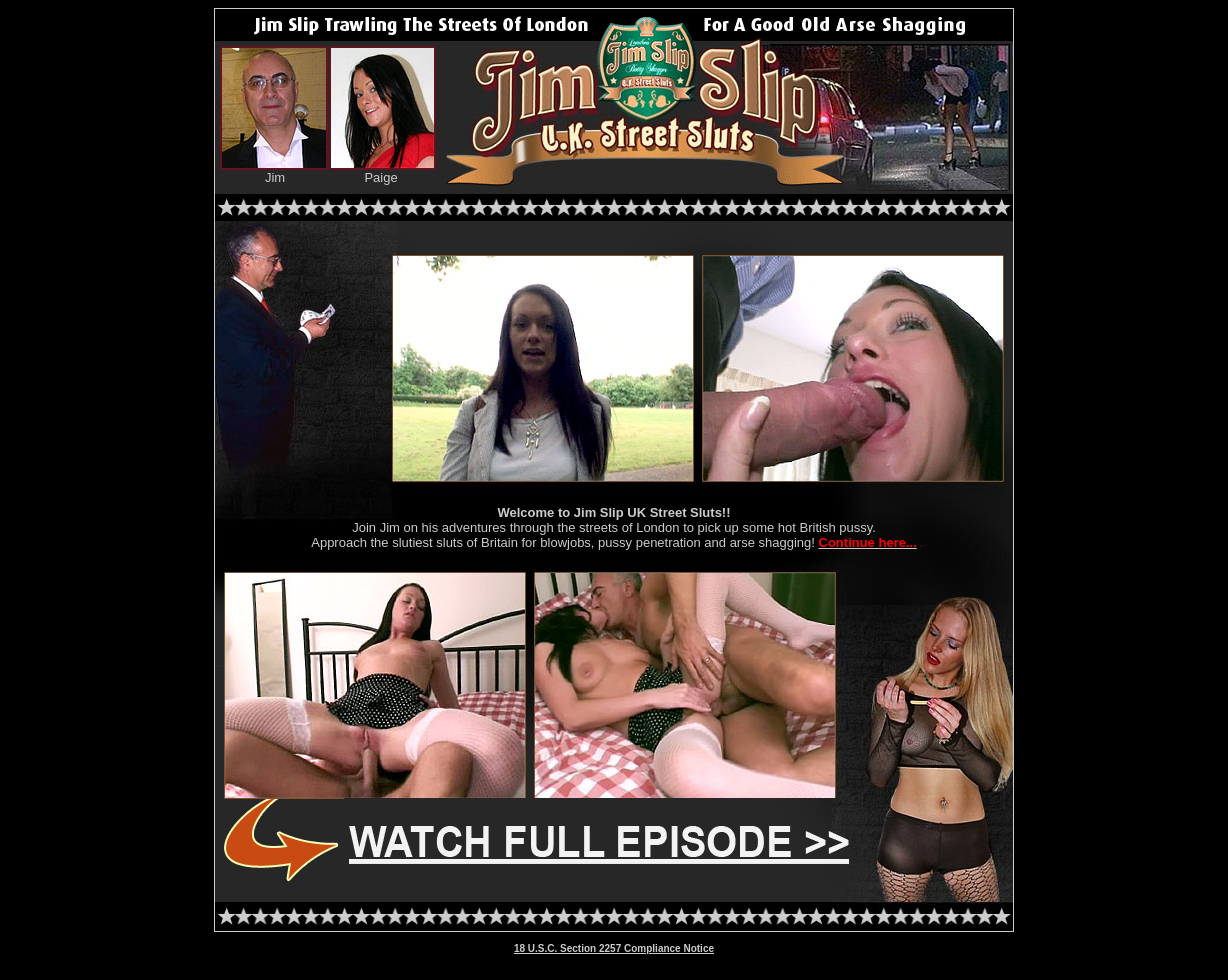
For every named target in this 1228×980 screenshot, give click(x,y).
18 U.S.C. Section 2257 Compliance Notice (614, 948)
